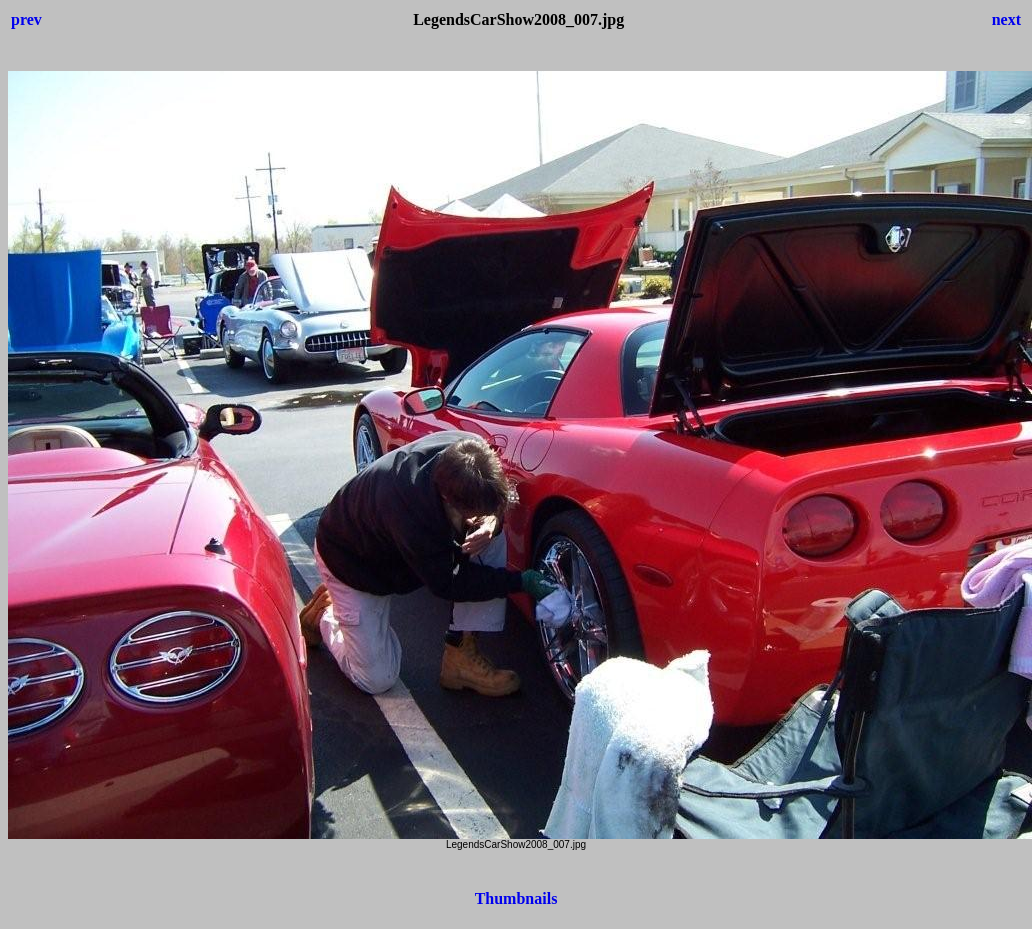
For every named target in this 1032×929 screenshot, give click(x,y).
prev (26, 19)
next (1006, 19)
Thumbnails (516, 898)
